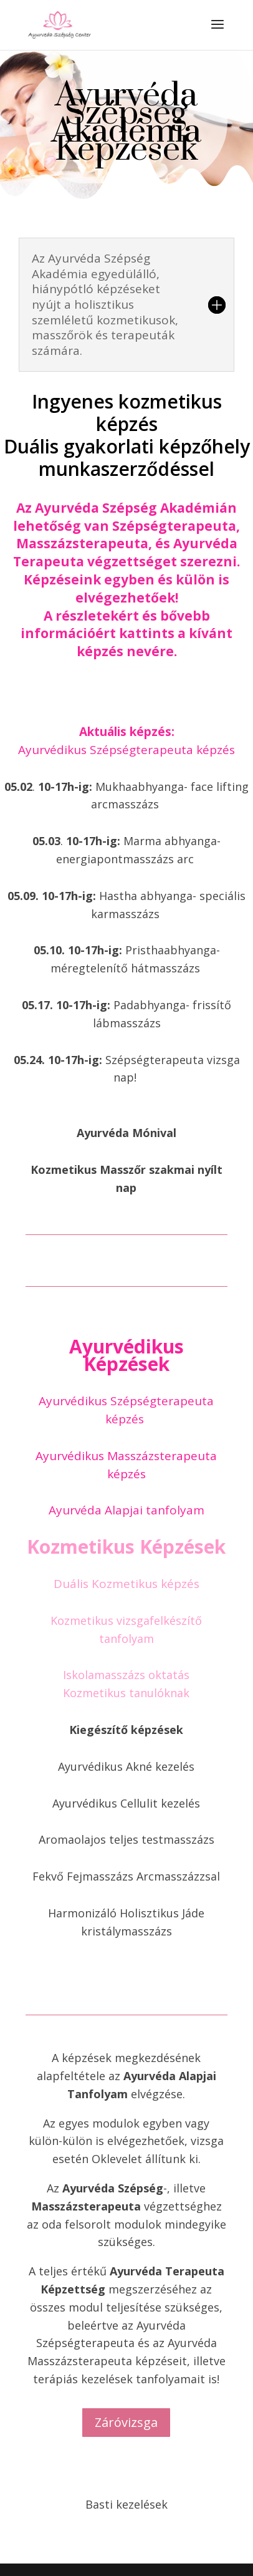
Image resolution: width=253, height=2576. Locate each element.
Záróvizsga (126, 2422)
